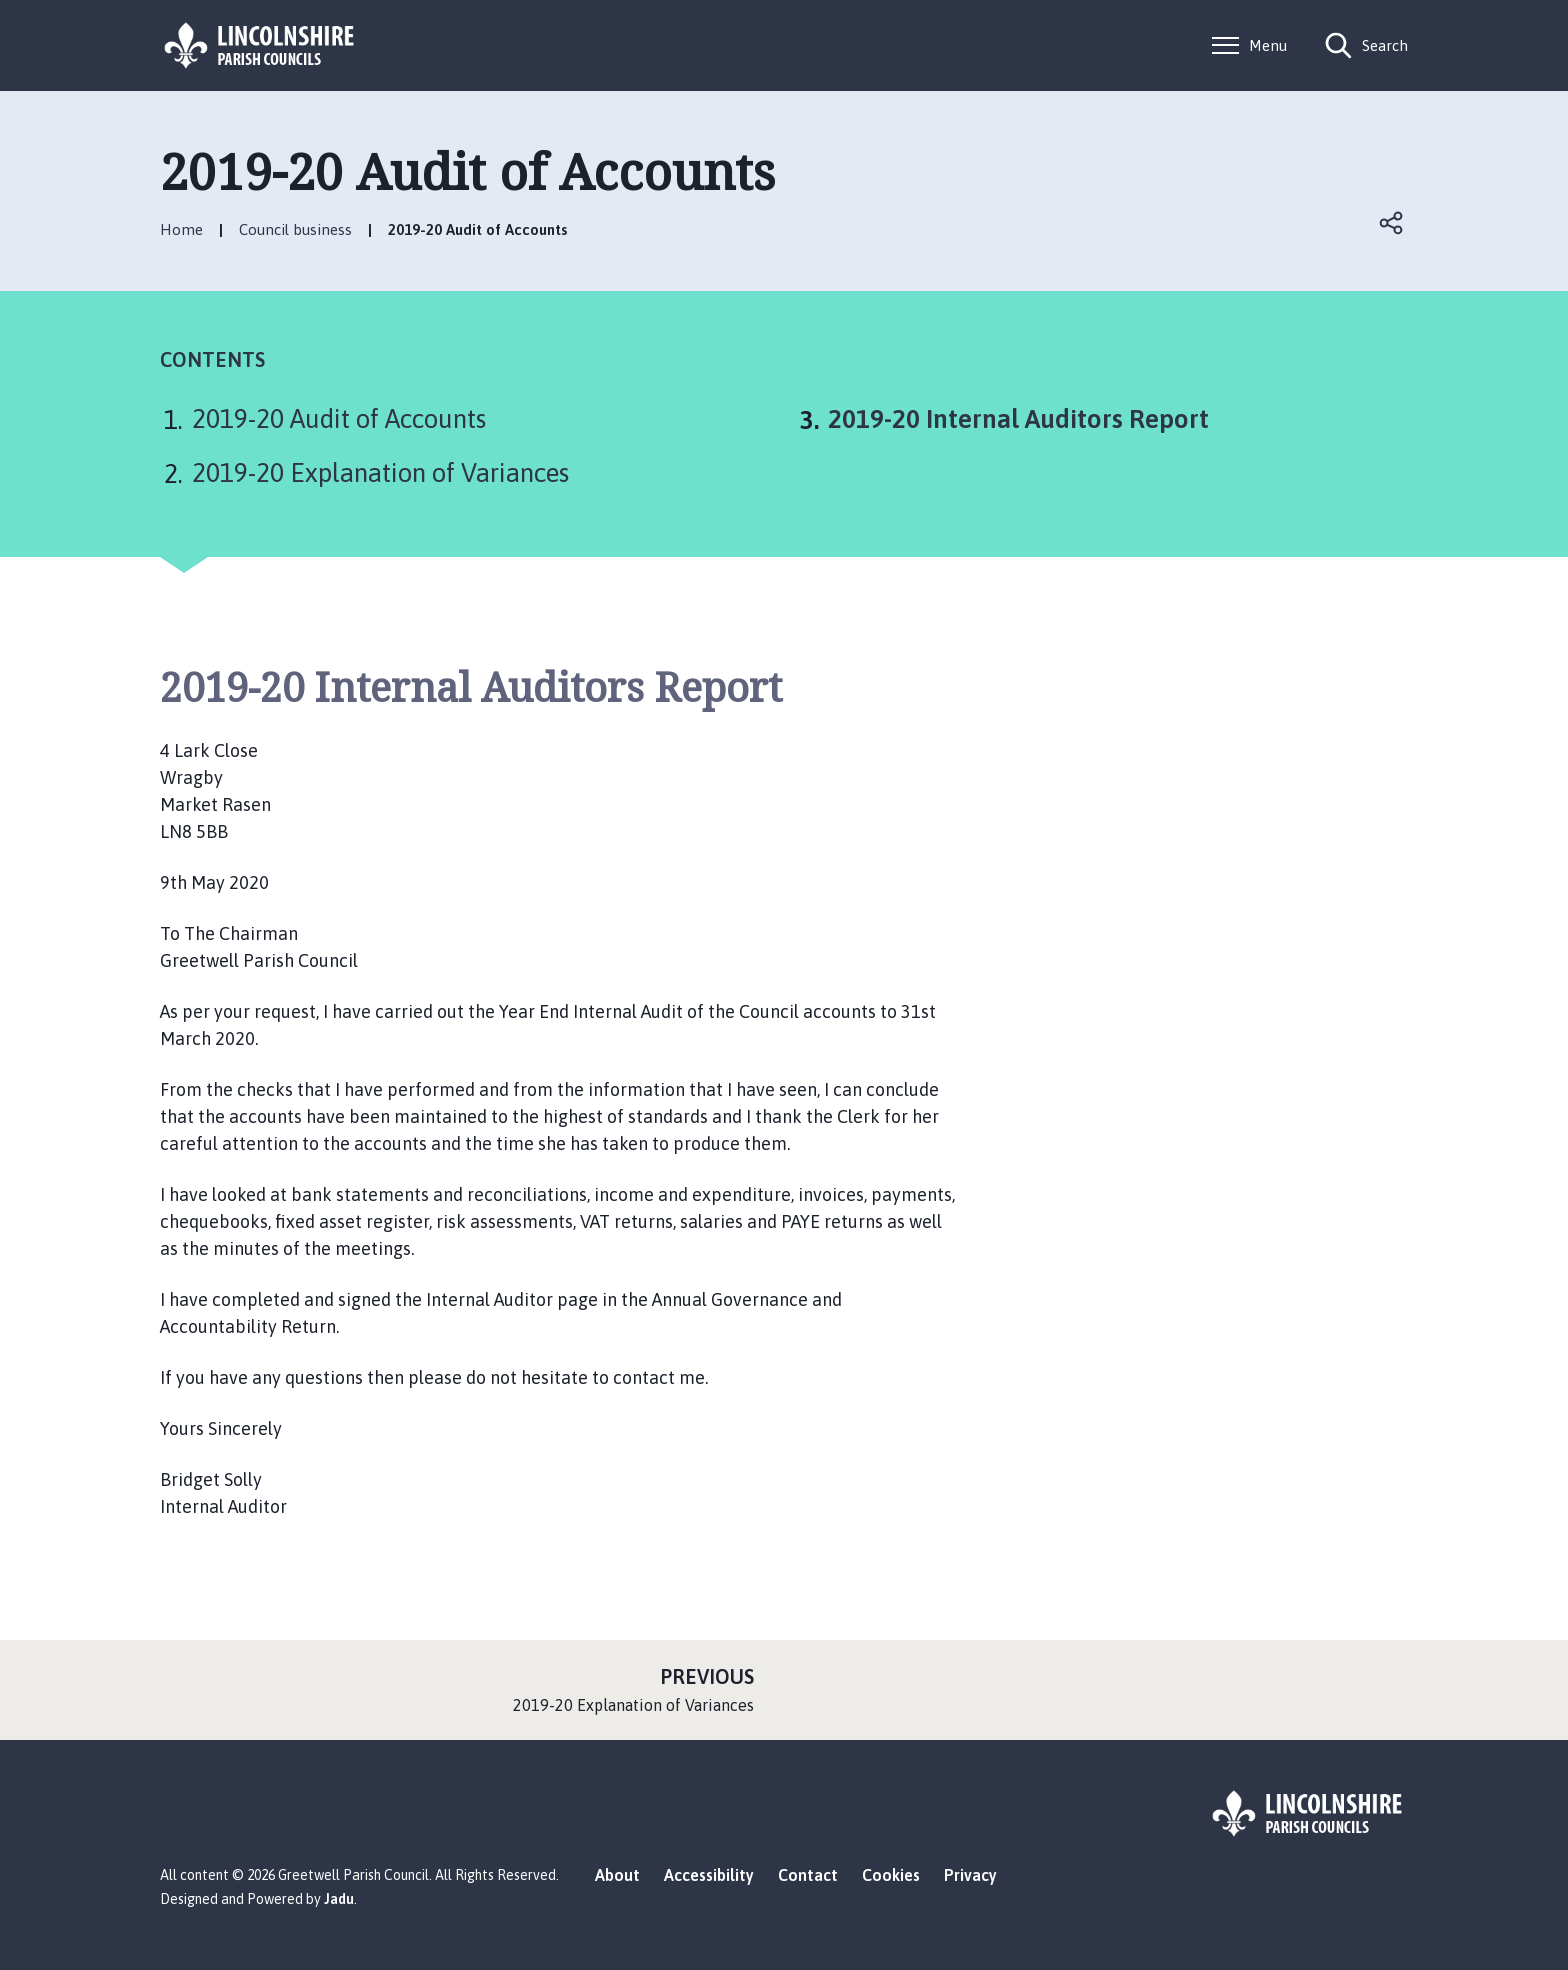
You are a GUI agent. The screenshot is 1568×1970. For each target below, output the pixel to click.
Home (181, 229)
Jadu (339, 1899)
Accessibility (709, 1875)
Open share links (1392, 223)
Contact (808, 1875)
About (617, 1875)
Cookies (891, 1875)
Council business (295, 229)
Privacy (970, 1875)
